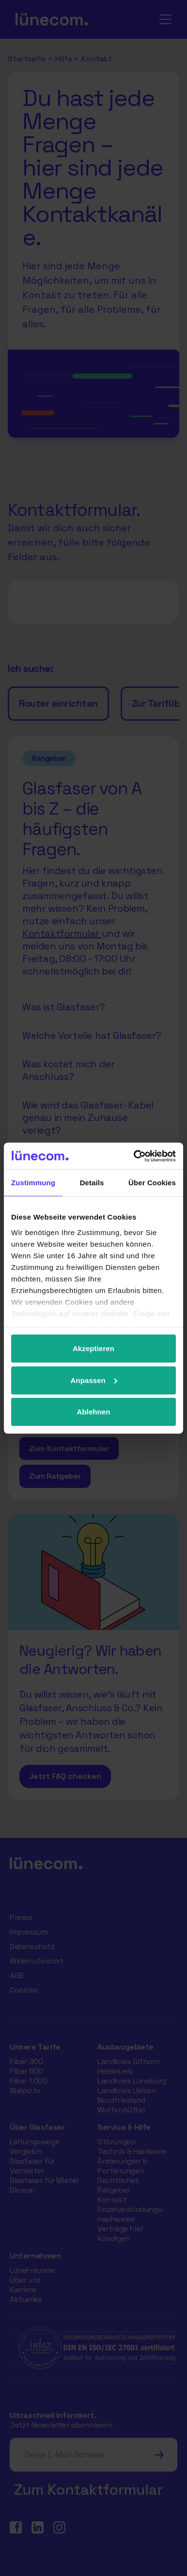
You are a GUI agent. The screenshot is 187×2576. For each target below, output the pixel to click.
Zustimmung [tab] (33, 1183)
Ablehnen (93, 1412)
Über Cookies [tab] (152, 1183)
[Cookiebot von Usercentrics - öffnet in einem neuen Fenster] (134, 1156)
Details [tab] (92, 1183)
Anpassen (94, 1380)
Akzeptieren (93, 1348)
